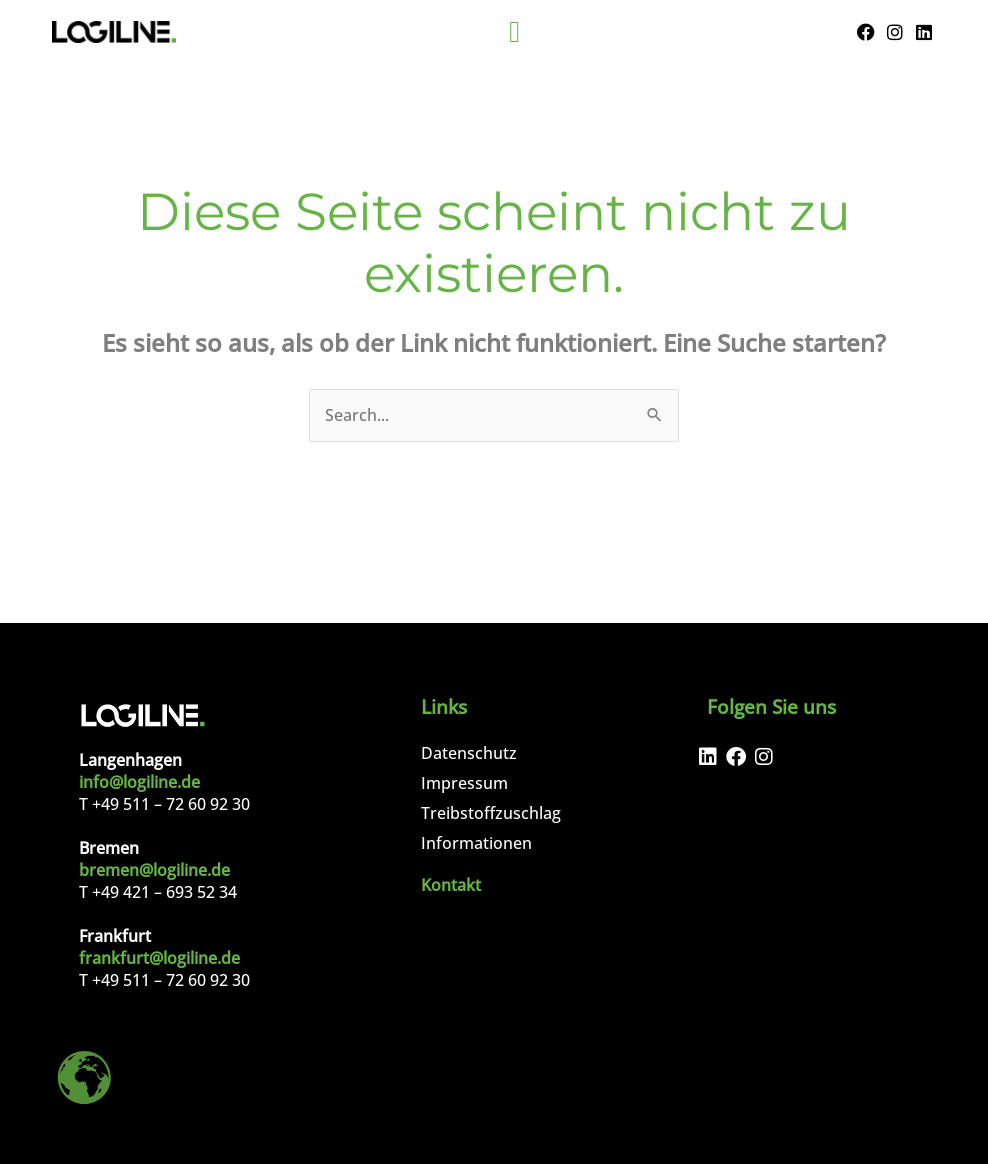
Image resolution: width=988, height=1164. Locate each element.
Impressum (464, 783)
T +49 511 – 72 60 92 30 (164, 804)
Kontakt (451, 885)
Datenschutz (469, 753)
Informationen (476, 843)
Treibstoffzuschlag (491, 813)
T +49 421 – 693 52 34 (158, 892)
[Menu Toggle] (514, 32)
